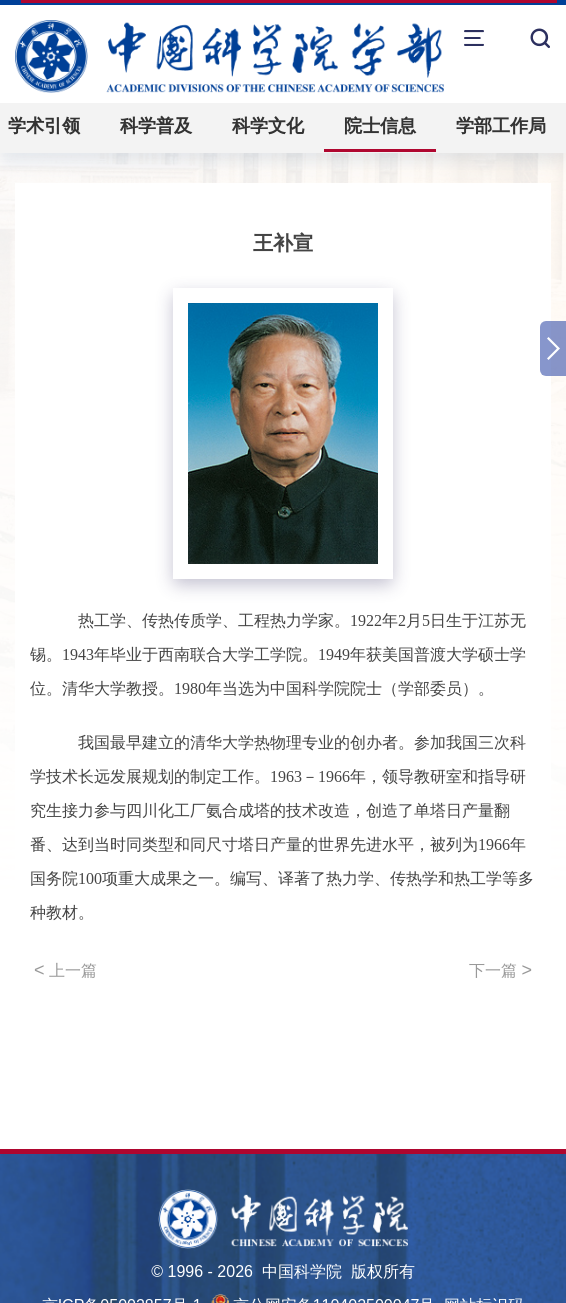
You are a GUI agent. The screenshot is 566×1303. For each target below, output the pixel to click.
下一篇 (500, 970)
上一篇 (65, 970)
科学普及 (156, 126)
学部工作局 (501, 126)
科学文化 (268, 126)
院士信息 (380, 126)
